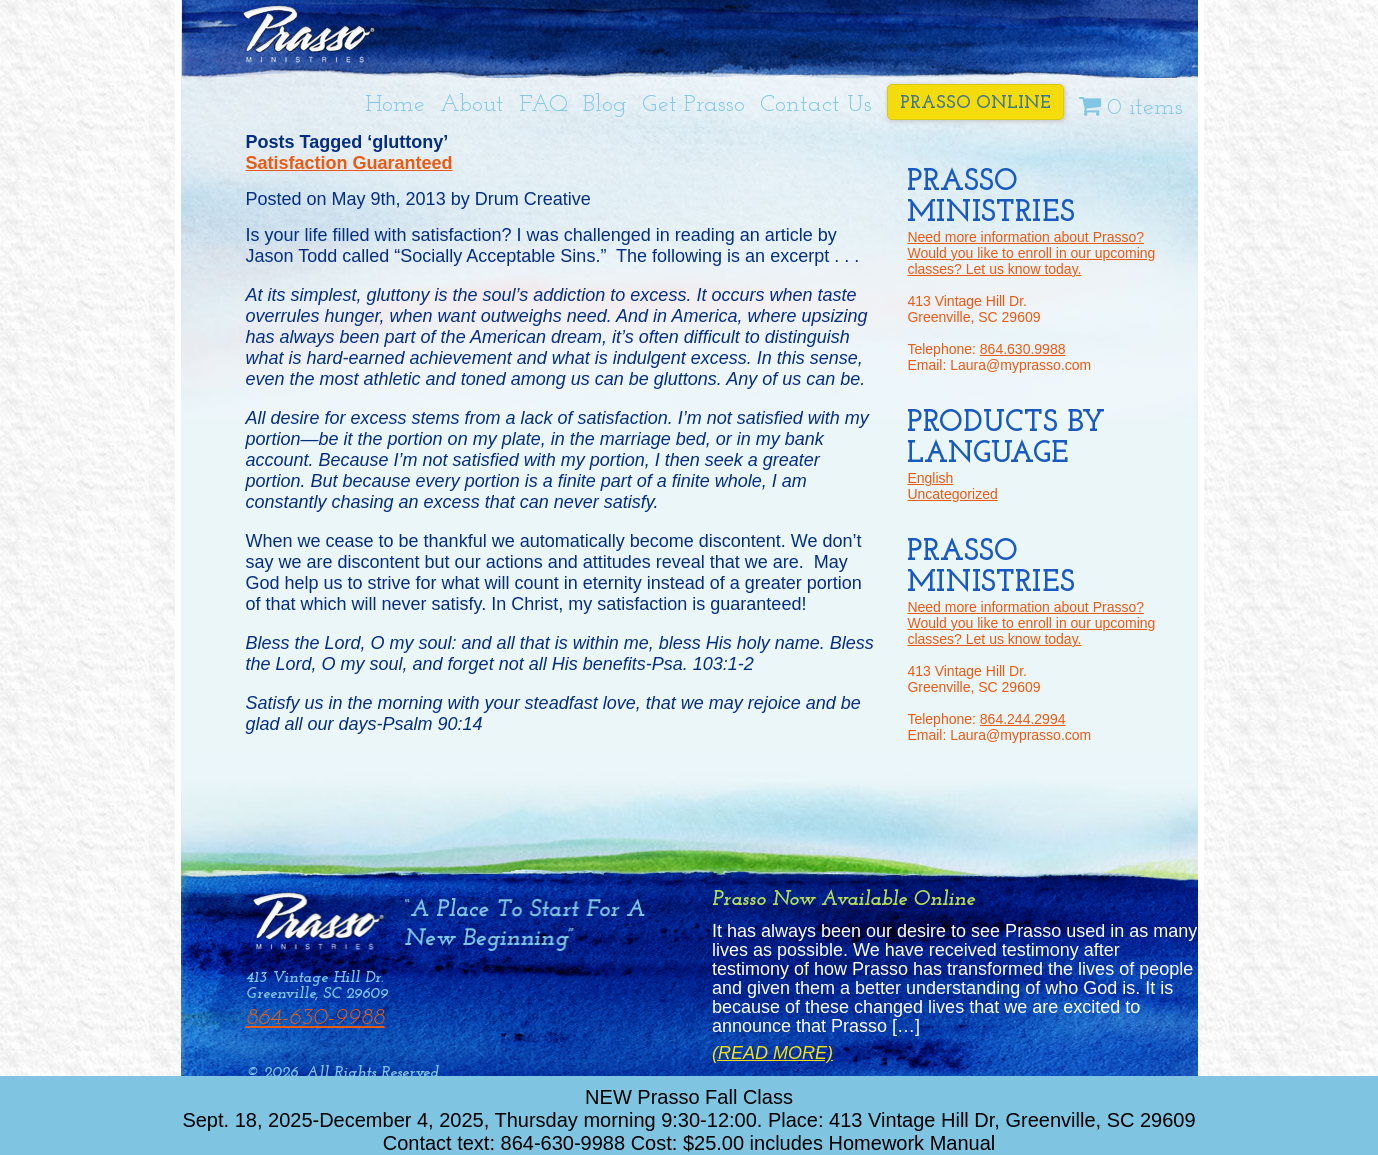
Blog (605, 105)
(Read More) (772, 1053)
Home (395, 105)
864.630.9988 (1023, 349)
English (930, 478)
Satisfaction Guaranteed (349, 163)
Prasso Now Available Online (843, 899)
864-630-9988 (315, 1018)
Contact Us (816, 105)
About (472, 105)
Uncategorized (952, 494)
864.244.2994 (1023, 719)
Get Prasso (693, 105)
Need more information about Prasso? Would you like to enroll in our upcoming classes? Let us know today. (1031, 253)
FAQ (543, 105)
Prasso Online (975, 103)
